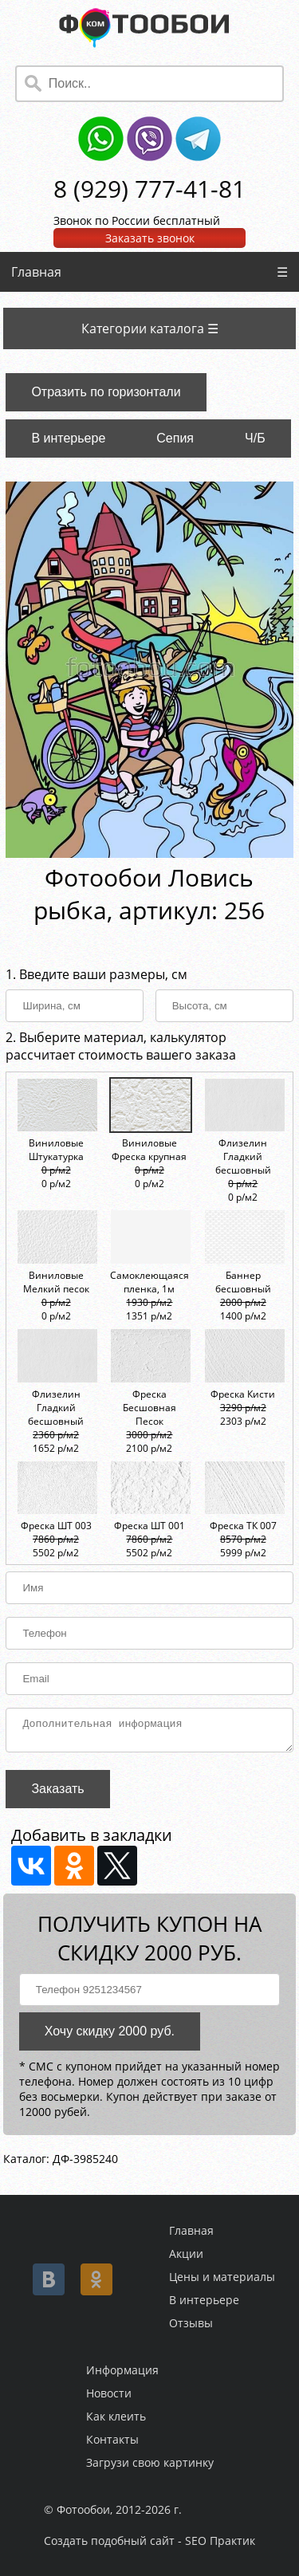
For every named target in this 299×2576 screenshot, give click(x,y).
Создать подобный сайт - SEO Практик (149, 2540)
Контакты (112, 2439)
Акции (186, 2253)
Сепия (175, 438)
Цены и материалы (222, 2276)
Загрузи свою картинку (150, 2462)
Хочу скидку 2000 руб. (110, 2036)
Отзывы (191, 2322)
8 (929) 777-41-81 (149, 188)
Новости (109, 2393)
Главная (36, 272)
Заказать (57, 1793)
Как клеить (116, 2416)
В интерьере (68, 438)
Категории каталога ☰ (149, 328)
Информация (122, 2369)
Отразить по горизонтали (105, 392)
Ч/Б (255, 438)
